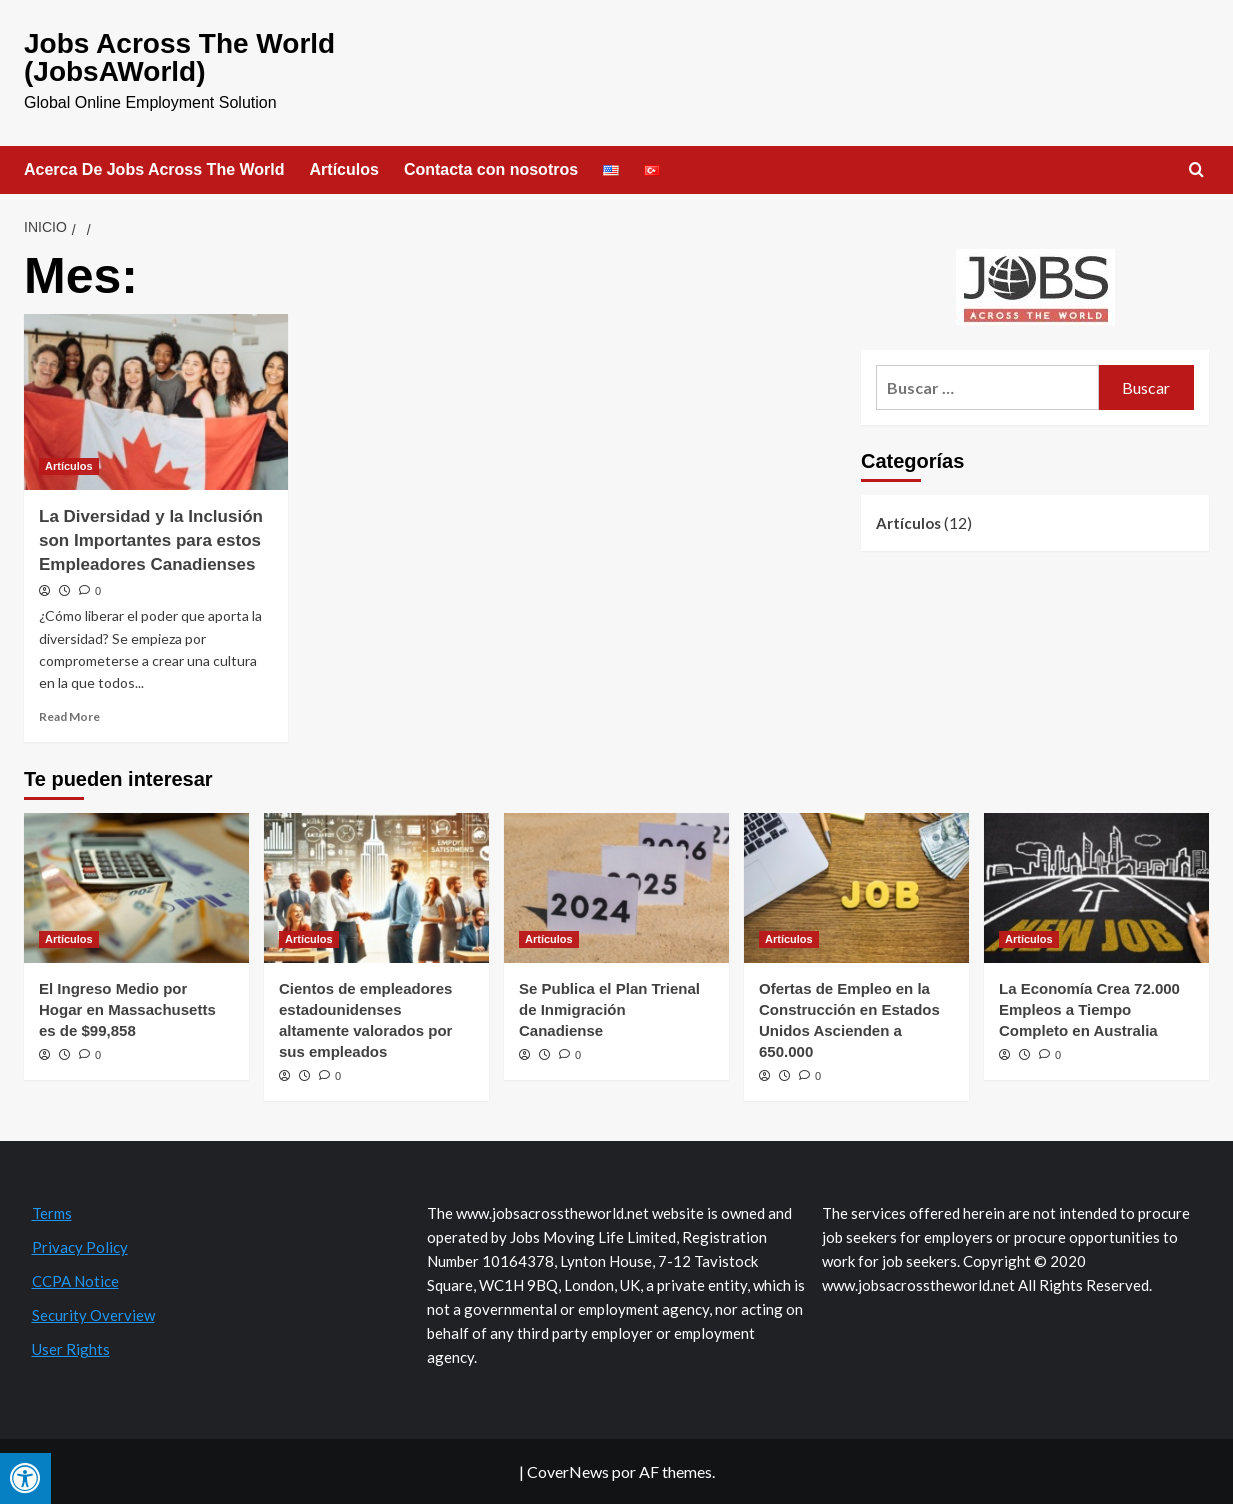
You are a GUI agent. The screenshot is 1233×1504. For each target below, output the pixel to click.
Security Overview (93, 1315)
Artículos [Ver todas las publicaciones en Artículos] (69, 466)
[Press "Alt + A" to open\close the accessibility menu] (25, 1478)
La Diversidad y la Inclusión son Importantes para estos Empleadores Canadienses (151, 540)
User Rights (71, 1349)
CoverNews (568, 1471)
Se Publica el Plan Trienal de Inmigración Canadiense (609, 1009)
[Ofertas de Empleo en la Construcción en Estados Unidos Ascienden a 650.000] (856, 888)
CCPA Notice (75, 1281)
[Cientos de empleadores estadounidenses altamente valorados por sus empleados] (376, 888)
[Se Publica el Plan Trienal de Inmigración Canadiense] (616, 888)
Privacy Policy (80, 1247)
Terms (52, 1213)
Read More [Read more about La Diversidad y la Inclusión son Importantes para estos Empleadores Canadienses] (69, 716)
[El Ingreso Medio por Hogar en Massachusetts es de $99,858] (136, 888)
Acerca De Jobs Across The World (154, 169)
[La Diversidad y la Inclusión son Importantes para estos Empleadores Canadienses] (156, 402)
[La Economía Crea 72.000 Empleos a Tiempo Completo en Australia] (1096, 888)
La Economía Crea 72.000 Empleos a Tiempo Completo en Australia (1089, 1009)
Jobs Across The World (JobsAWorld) (179, 57)
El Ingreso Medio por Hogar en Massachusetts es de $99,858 (127, 1009)
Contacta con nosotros (491, 169)
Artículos (344, 169)
